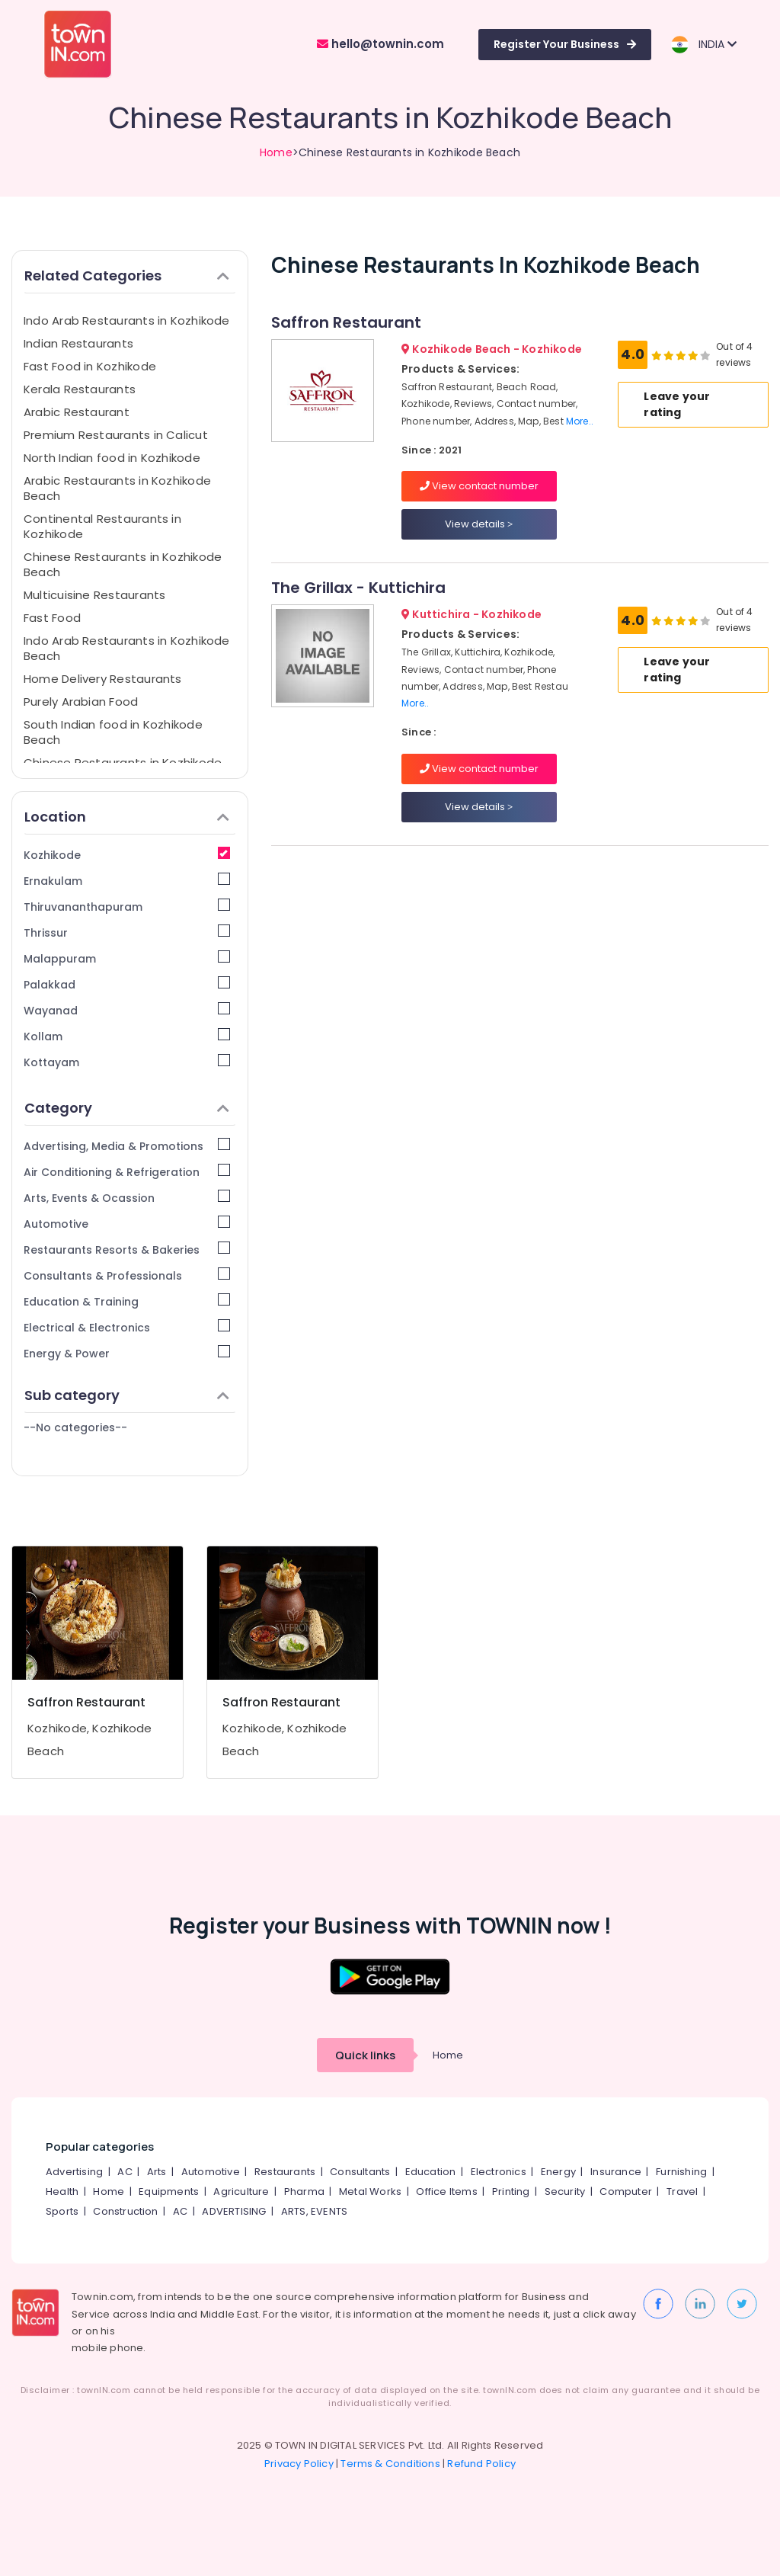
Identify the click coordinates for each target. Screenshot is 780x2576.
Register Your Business (565, 44)
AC (124, 2171)
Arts (157, 2171)
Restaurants (284, 2171)
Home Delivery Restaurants (103, 679)
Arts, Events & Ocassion (127, 1198)
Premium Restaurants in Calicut (116, 435)
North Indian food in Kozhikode (112, 458)
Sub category (126, 1395)
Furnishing (681, 2171)
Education (430, 2171)
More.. (579, 421)
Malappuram (127, 958)
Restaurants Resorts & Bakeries (127, 1250)
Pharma (304, 2191)
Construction (125, 2211)
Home (276, 152)
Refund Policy (481, 2463)
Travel (682, 2191)
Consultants (360, 2171)
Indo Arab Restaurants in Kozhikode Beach (127, 648)
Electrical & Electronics (127, 1327)
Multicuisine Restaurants (94, 595)
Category (126, 1107)
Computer (625, 2191)
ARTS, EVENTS (314, 2211)
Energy (558, 2171)
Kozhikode (127, 855)
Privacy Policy (299, 2463)
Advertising (74, 2171)
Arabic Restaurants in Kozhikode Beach (117, 488)
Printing (511, 2191)
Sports (62, 2211)
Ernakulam (127, 881)
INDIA (703, 44)
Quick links (365, 2055)
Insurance (615, 2171)
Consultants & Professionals (127, 1275)
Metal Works (370, 2191)
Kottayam (127, 1062)
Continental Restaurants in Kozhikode (102, 526)
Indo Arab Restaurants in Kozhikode (127, 320)
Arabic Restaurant (76, 412)
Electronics (498, 2171)
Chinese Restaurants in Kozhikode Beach (123, 564)
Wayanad (127, 1010)
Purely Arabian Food (81, 702)
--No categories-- (75, 1427)
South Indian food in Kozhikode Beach (113, 732)
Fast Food (52, 618)
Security (565, 2191)
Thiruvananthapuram (127, 907)
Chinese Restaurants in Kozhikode (123, 763)
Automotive (127, 1224)
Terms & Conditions (390, 2463)
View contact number (479, 486)
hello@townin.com (380, 44)
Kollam (127, 1036)
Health (62, 2191)
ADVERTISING (234, 2211)
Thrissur (127, 932)
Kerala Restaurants (80, 389)
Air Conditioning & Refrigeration (127, 1172)
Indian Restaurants (78, 343)
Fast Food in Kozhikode (90, 366)
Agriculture (241, 2191)
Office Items (446, 2191)
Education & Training (127, 1301)
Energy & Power (127, 1353)
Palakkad (127, 984)
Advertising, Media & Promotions (127, 1146)
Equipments (169, 2191)
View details (479, 524)
